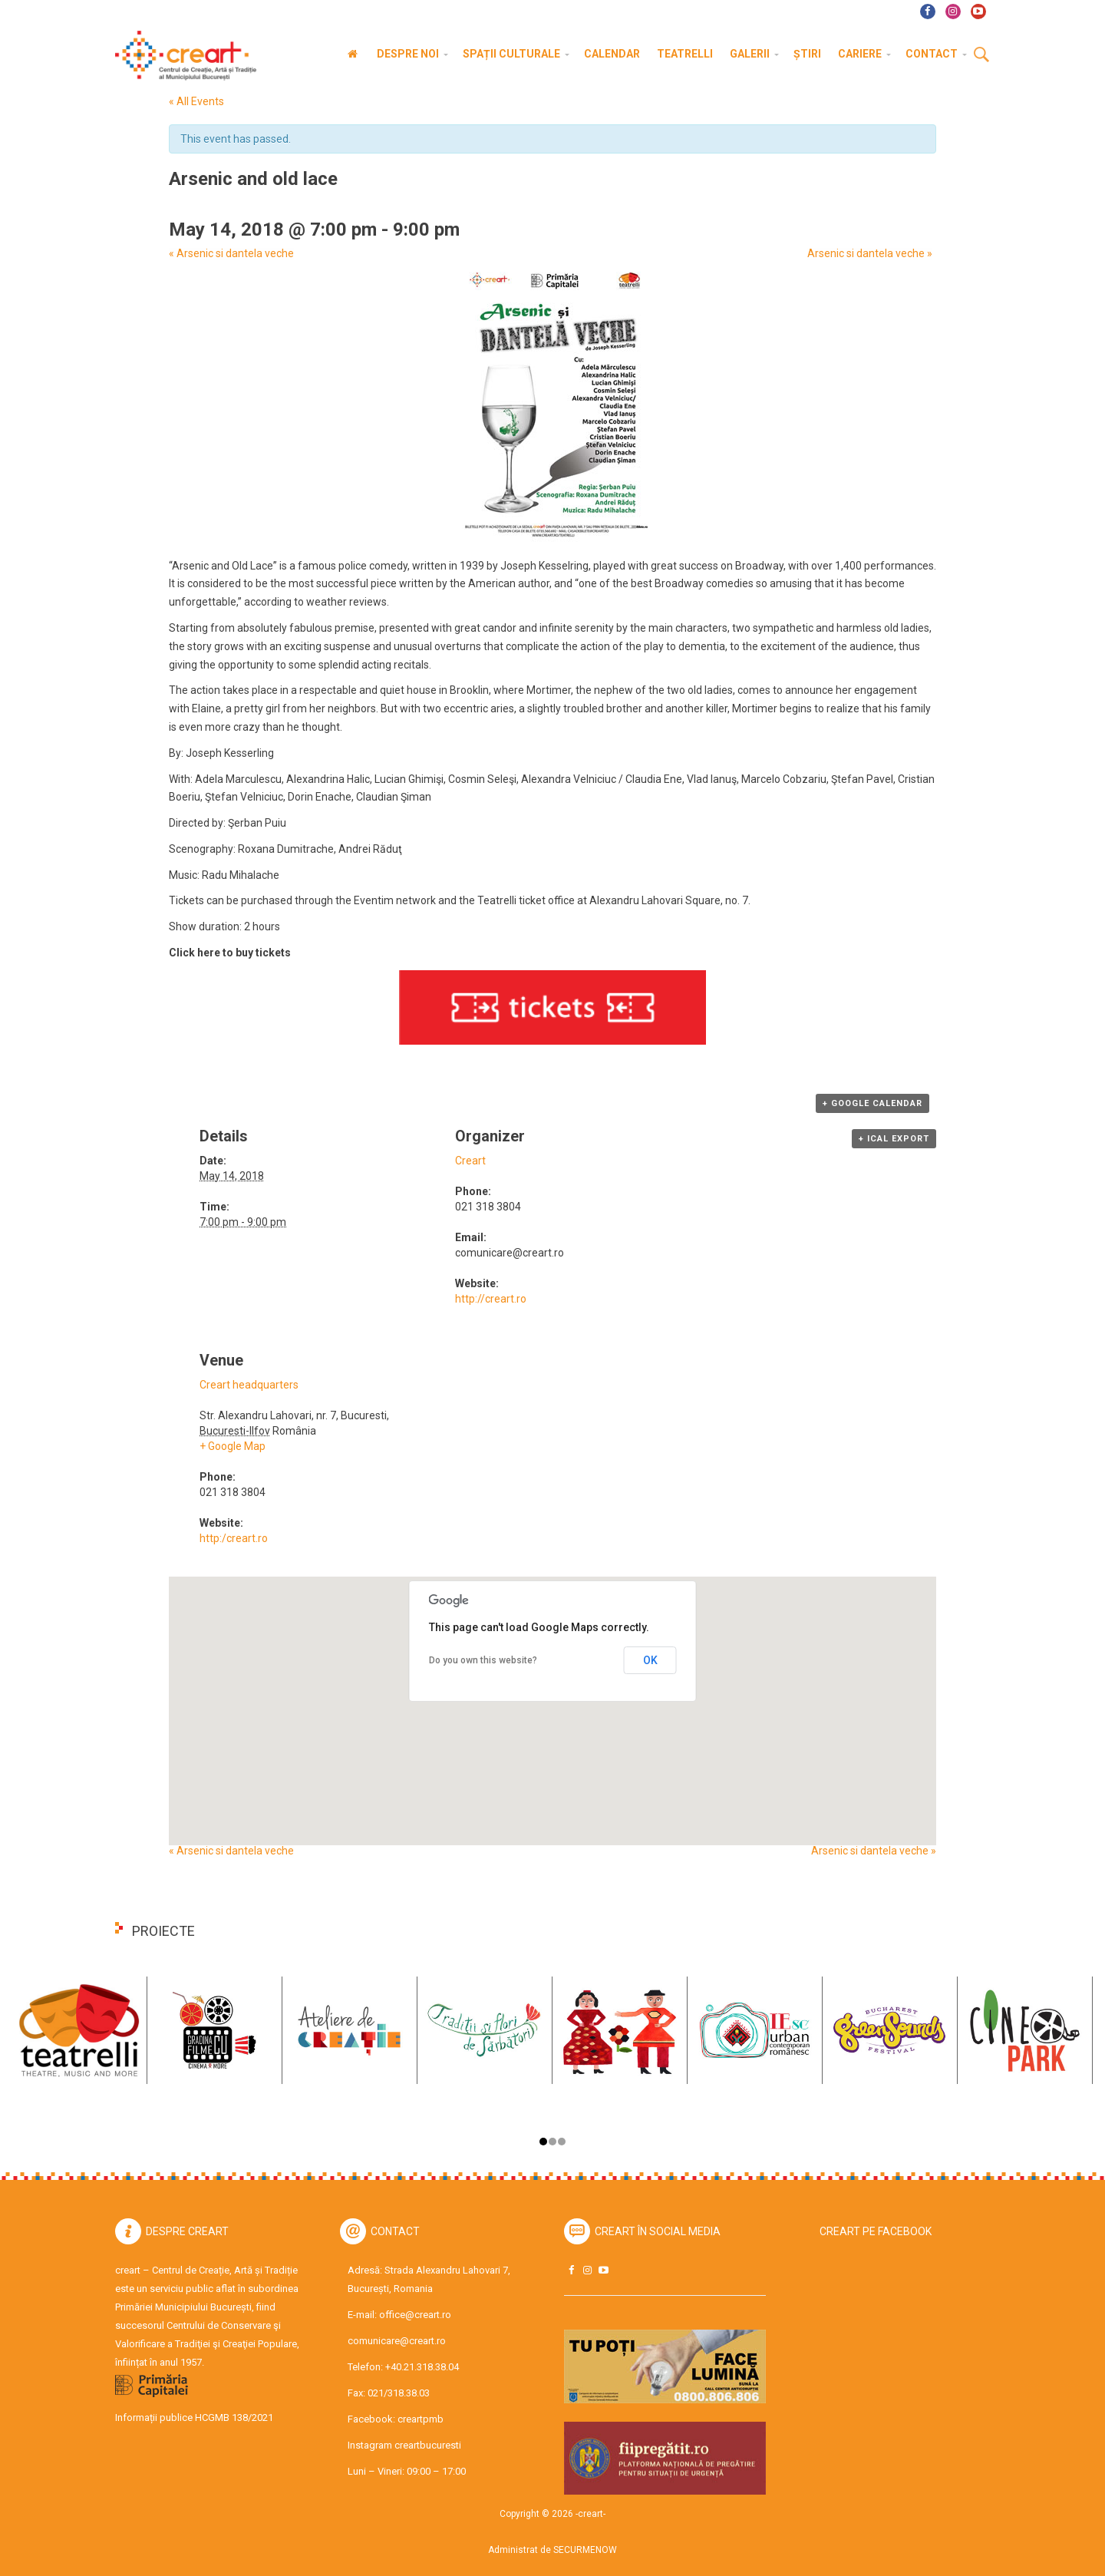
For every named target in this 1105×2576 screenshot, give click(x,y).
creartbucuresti (427, 2445)
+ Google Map (233, 1446)
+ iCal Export (894, 1139)
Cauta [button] (981, 55)
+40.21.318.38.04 (422, 2367)
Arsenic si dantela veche (231, 254)
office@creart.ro (415, 2314)
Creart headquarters (249, 1385)
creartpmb (420, 2419)
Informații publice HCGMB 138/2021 (194, 2417)
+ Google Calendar (872, 1103)
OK (650, 1660)
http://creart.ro (490, 1299)
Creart (470, 1160)
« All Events (196, 101)
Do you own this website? (483, 1660)
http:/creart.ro (234, 1538)
